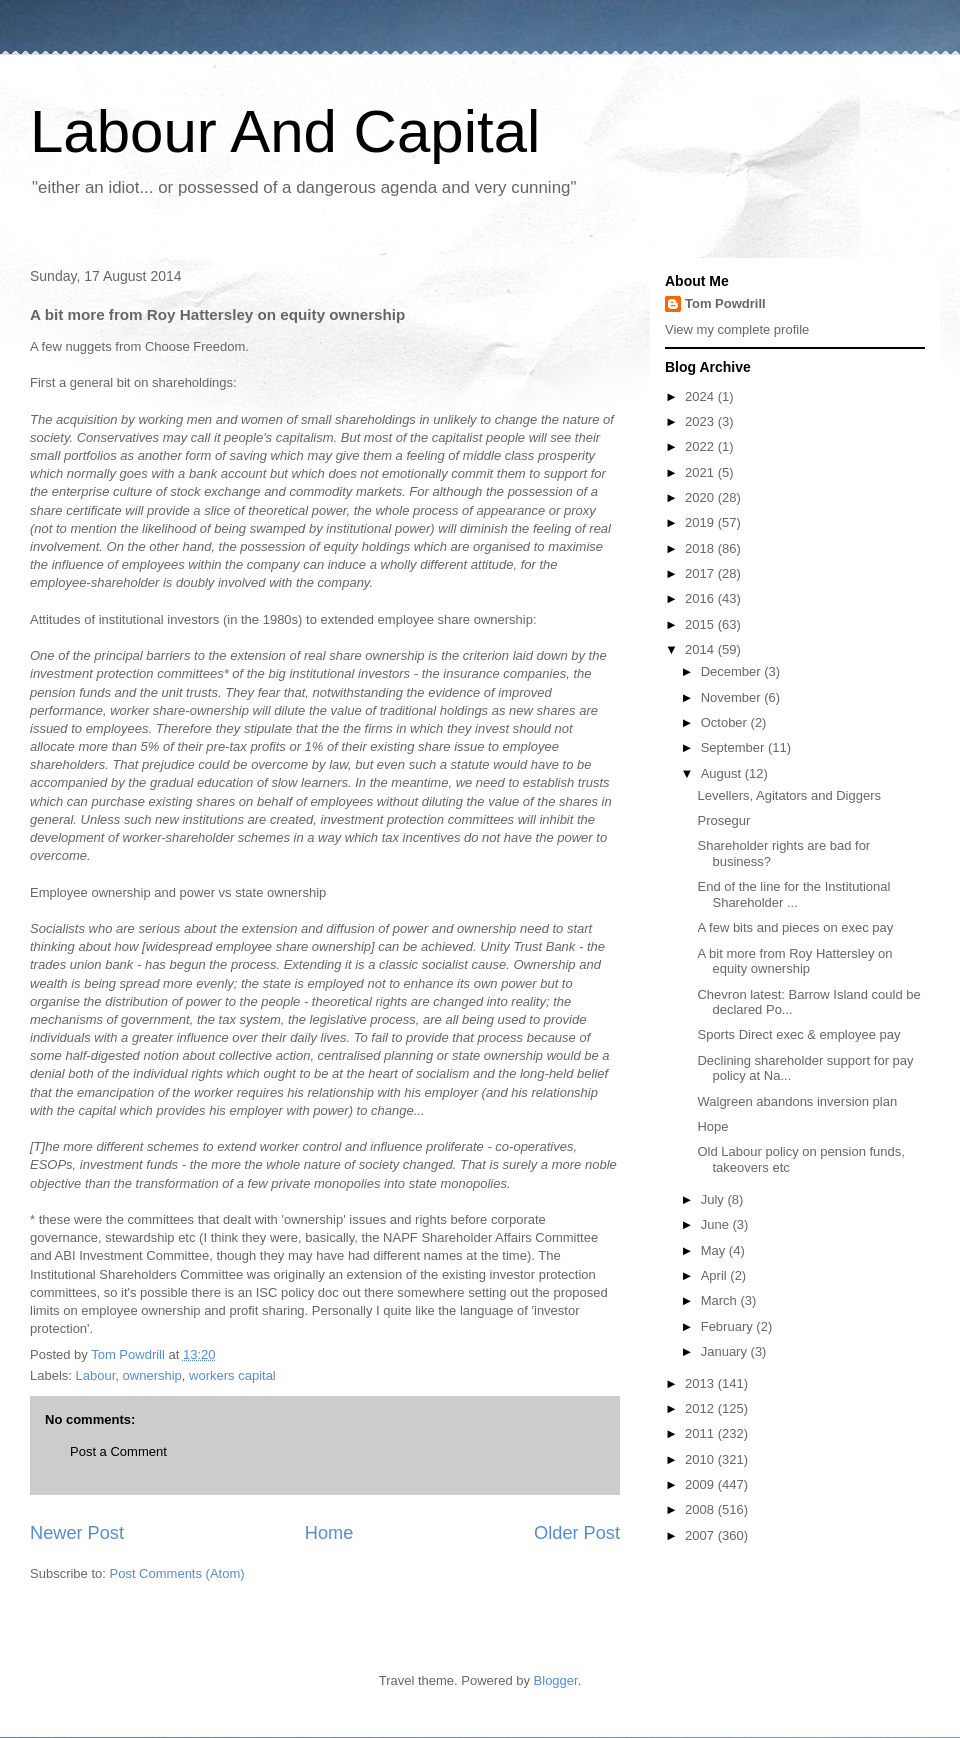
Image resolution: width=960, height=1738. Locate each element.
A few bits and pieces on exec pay (795, 927)
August (723, 773)
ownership (152, 1375)
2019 (701, 522)
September (734, 747)
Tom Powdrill (725, 303)
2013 (701, 1383)
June (717, 1224)
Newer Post (77, 1533)
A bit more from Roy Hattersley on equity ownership (794, 961)
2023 (701, 421)
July (714, 1199)
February (729, 1326)
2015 (701, 624)
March (721, 1300)
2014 (701, 649)
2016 (701, 598)
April (716, 1275)
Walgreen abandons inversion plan (797, 1101)
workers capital (232, 1375)
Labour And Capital (285, 131)
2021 (701, 472)
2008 (701, 1509)
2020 (701, 497)
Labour (96, 1375)
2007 (701, 1535)
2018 (701, 548)
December (733, 671)
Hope (712, 1126)
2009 (701, 1484)
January (726, 1351)
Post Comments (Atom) (177, 1573)
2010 (701, 1459)
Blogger (556, 1680)
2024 (701, 396)
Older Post (577, 1533)
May (715, 1250)
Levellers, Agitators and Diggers (789, 795)
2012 (701, 1408)
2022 (701, 446)
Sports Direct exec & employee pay (798, 1034)
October (726, 722)
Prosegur (723, 820)
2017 (701, 573)
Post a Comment (118, 1451)
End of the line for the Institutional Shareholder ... (793, 894)
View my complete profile (737, 329)
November (733, 697)
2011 (701, 1433)
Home (329, 1533)
